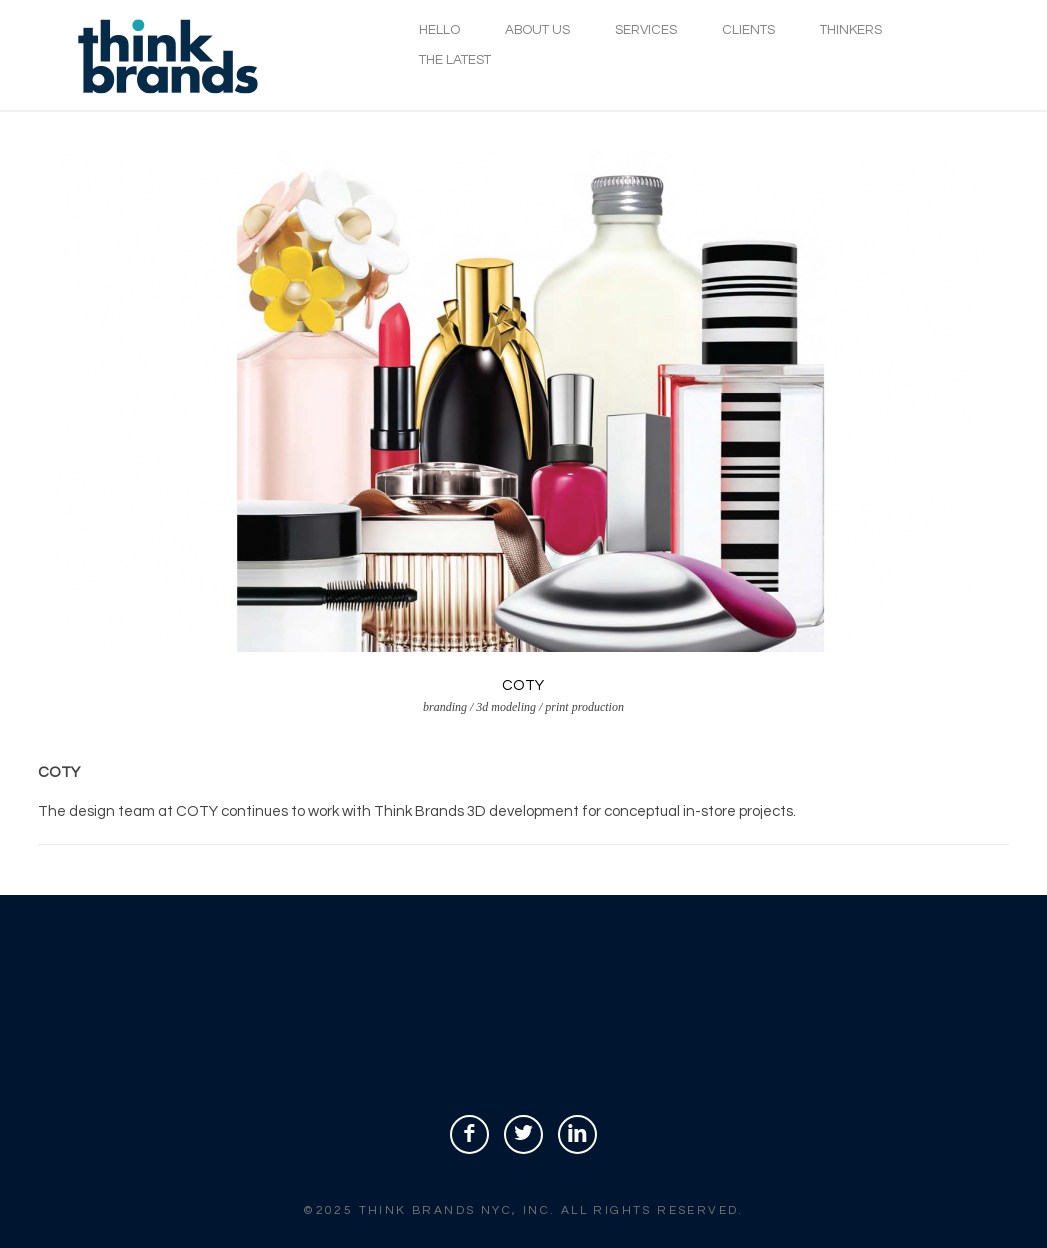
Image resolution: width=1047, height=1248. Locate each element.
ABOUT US (537, 30)
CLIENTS (748, 30)
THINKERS (851, 30)
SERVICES (646, 30)
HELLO (439, 30)
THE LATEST (455, 60)
